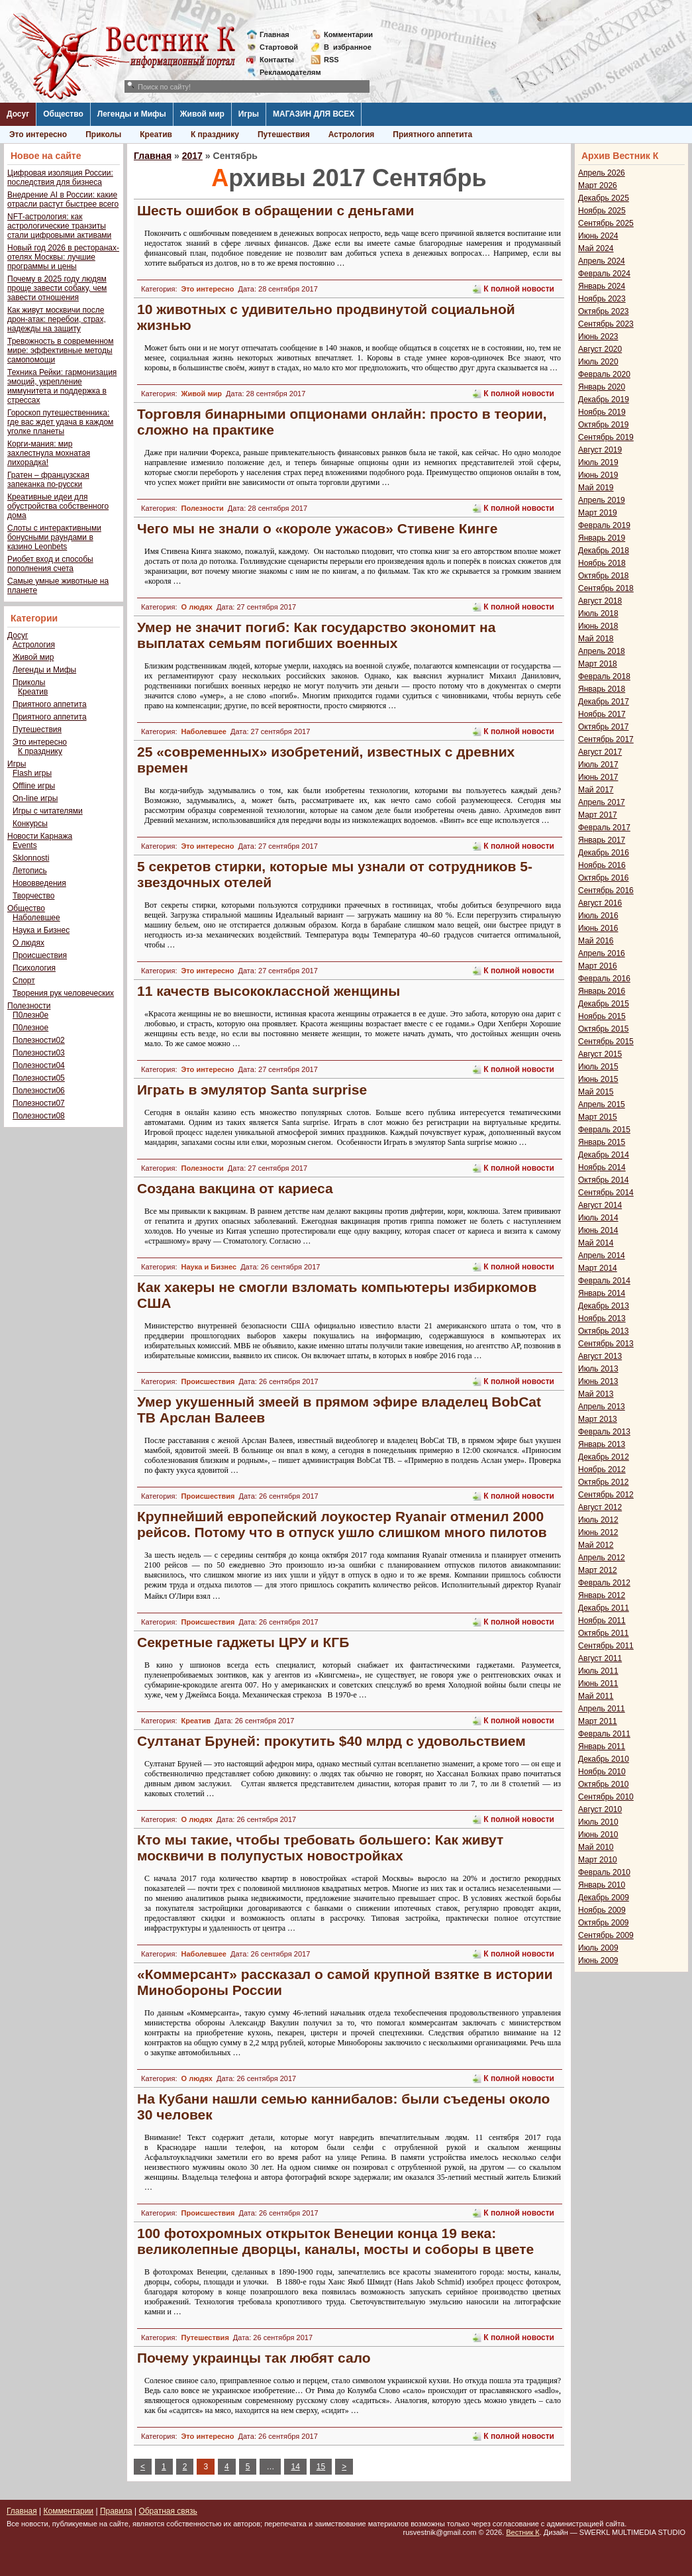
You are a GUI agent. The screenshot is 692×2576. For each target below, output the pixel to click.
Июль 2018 (598, 613)
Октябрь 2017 (603, 726)
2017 (192, 155)
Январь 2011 (601, 1746)
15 (321, 2466)
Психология (34, 968)
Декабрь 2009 (603, 1897)
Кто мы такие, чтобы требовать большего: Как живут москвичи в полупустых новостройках (320, 1847)
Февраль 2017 (604, 827)
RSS (331, 60)
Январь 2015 (601, 1142)
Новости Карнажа (39, 836)
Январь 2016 (601, 991)
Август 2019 (600, 450)
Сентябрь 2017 (606, 739)
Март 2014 (597, 1268)
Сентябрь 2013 (606, 1343)
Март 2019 (597, 512)
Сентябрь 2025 (606, 223)
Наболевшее (36, 917)
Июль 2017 (598, 764)
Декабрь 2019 (603, 399)
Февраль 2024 (604, 273)
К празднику (215, 134)
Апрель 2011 (601, 1708)
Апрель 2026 (601, 173)
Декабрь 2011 (603, 1608)
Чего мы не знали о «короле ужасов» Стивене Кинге (317, 528)
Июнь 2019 (598, 475)
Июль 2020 (598, 361)
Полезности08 (39, 1115)
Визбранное (347, 47)
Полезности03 (39, 1052)
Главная (274, 34)
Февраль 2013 (604, 1431)
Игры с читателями (48, 811)
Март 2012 (597, 1570)
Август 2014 (600, 1205)
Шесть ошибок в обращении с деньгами (275, 210)
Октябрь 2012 (603, 1482)
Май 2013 (596, 1394)
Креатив (156, 134)
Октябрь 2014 (603, 1180)
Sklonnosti (31, 858)
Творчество (33, 895)
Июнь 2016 (598, 928)
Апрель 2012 (601, 1557)
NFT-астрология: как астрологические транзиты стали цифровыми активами (59, 226)
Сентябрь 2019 (606, 437)
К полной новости (518, 289)
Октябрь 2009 (603, 1922)
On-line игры (35, 798)
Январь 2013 (601, 1444)
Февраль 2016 (604, 978)
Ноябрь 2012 (602, 1469)
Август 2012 (600, 1507)
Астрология (351, 134)
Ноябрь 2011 (602, 1620)
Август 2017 (600, 752)
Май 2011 (596, 1696)
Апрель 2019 (601, 500)
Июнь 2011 (598, 1683)
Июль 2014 (598, 1217)
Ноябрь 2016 (602, 865)
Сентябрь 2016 (606, 890)
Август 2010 (600, 1809)
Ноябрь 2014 (602, 1167)
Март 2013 (597, 1419)
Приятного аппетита (432, 134)
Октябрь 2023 (603, 311)
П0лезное (30, 1027)
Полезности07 (39, 1103)
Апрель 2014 (601, 1255)
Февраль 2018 (604, 676)
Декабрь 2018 (603, 550)
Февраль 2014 (604, 1280)
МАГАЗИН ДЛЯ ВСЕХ (313, 114)
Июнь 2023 (598, 336)
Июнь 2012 (598, 1532)
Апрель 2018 (601, 651)
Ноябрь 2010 (602, 1771)
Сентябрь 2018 (606, 588)
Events (25, 845)
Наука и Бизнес (41, 930)
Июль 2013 (598, 1368)
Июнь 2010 (598, 1834)
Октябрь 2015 (603, 1029)
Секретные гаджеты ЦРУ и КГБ (243, 1642)
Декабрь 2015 (603, 1003)
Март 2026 (597, 185)
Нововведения (39, 883)
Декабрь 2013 (603, 1306)
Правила (116, 2511)
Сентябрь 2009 (606, 1935)
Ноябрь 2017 (602, 714)
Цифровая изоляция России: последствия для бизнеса (60, 177)
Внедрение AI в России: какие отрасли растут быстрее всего (63, 199)
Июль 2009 (598, 1948)
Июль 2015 (598, 1066)
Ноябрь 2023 (602, 298)
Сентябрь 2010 (606, 1796)
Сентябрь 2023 (606, 324)
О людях (28, 942)
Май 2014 (596, 1243)
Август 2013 (600, 1356)
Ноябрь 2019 (602, 412)
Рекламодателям (285, 72)
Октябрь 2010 (603, 1784)
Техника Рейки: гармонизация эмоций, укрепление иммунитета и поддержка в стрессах (62, 386)
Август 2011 (600, 1658)
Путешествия (284, 134)
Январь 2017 (601, 840)
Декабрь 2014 (603, 1154)
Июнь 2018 (598, 626)
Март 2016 (597, 966)
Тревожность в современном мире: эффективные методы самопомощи (60, 350)
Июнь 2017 (598, 777)
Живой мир (202, 114)
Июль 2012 (598, 1520)
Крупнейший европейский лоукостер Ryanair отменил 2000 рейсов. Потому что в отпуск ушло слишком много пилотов (342, 1524)
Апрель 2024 (601, 261)
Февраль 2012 (604, 1582)
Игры (248, 114)
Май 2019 (596, 487)
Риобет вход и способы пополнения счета (50, 564)
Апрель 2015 (601, 1104)
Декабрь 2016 (603, 852)
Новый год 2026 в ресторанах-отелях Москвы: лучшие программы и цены (63, 257)
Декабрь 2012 (603, 1457)
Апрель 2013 (601, 1406)
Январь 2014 (601, 1293)
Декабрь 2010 (603, 1759)
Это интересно (38, 134)
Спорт (24, 980)
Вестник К (523, 2532)
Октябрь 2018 (603, 575)
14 (295, 2466)
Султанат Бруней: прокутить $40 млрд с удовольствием (331, 1740)
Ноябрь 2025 (602, 210)
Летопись (30, 870)
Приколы (103, 134)
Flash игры (32, 773)
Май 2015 (596, 1092)
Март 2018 (597, 664)
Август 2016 (600, 903)
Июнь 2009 (598, 1960)
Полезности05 (39, 1078)
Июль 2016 (598, 915)
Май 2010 (596, 1847)
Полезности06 (39, 1090)
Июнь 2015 (598, 1079)
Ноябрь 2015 (602, 1016)
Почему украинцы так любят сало (254, 2357)
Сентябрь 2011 (606, 1645)
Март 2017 (597, 815)
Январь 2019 (601, 538)
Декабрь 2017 (603, 701)
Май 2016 (596, 940)
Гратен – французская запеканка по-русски (48, 479)
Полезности (28, 1005)
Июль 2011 (598, 1671)
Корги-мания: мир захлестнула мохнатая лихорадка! (48, 453)
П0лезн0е (30, 1015)
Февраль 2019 (604, 525)
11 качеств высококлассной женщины (268, 990)
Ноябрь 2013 (602, 1318)
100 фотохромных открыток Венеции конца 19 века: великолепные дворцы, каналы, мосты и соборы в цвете (335, 2241)
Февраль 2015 (604, 1129)
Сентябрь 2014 (606, 1192)
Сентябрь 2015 (606, 1041)
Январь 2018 (601, 689)
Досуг (18, 114)
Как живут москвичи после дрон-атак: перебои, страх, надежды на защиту (56, 319)
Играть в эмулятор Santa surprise (252, 1089)
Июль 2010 (598, 1822)
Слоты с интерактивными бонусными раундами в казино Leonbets (54, 537)
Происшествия (40, 955)
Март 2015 (597, 1117)
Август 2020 (600, 349)
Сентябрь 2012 (606, 1494)
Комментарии (348, 34)
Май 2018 (596, 638)
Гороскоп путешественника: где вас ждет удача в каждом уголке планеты (60, 422)
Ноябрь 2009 (602, 1910)
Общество (63, 114)
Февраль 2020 (604, 374)
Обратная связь (167, 2511)
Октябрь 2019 (603, 424)
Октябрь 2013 (603, 1331)
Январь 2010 (601, 1885)
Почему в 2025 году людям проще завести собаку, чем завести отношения (57, 288)
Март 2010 (597, 1859)
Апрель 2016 (601, 953)
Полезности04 (39, 1065)
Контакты (277, 60)
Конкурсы (30, 823)
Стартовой (279, 47)
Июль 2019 (598, 462)
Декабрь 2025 (603, 198)
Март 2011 (597, 1721)
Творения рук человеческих (63, 993)
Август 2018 (600, 601)
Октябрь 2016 (603, 878)
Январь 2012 (601, 1595)
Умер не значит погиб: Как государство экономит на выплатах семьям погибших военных (316, 635)
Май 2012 (596, 1545)
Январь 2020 (601, 387)
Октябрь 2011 (603, 1633)
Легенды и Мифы (131, 114)
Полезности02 (39, 1040)
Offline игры (34, 785)
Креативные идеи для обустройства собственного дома (58, 506)
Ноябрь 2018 (602, 563)
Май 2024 (596, 248)
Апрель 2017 (601, 802)
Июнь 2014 (598, 1230)
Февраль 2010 (604, 1872)
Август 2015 (600, 1054)
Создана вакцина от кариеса (235, 1188)
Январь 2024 (601, 286)
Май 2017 (596, 789)
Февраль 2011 (604, 1734)
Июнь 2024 (598, 236)
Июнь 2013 (598, 1381)
